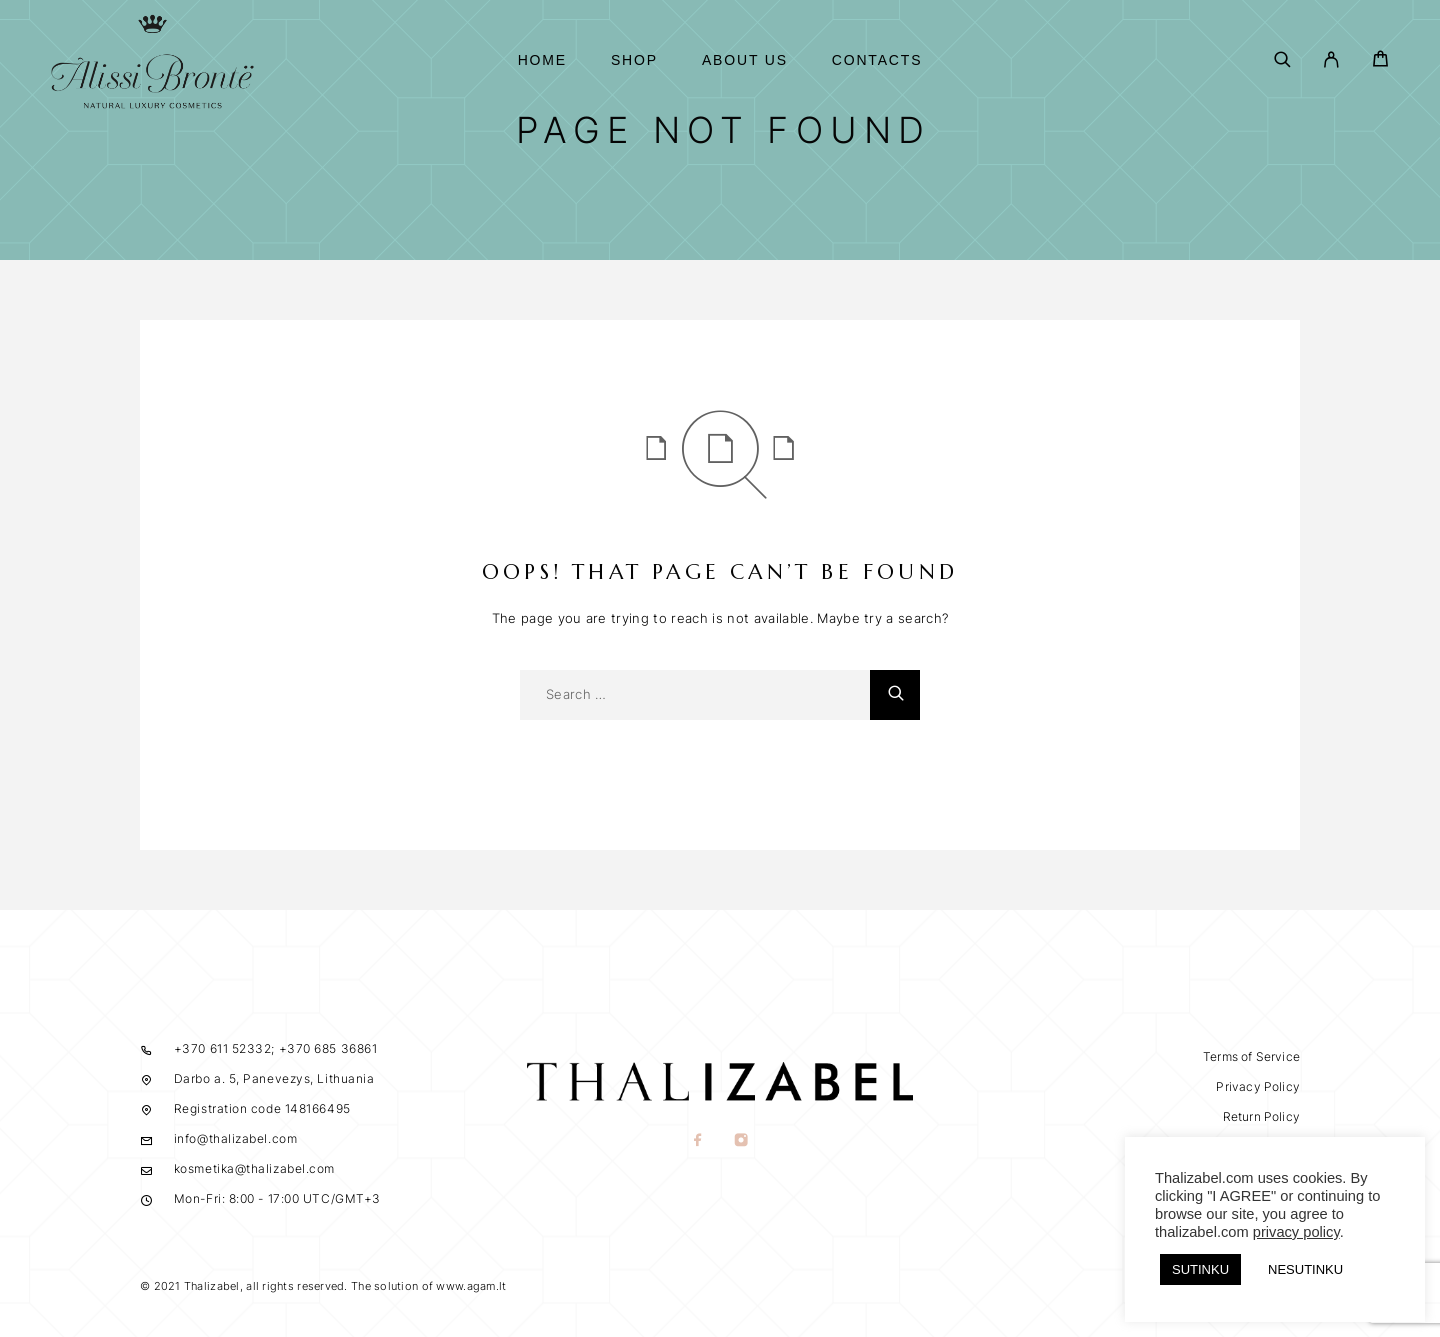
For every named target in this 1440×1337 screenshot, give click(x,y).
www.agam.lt (471, 1286)
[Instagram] (741, 1142)
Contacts (877, 60)
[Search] (1282, 61)
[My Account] (1331, 61)
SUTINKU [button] (1200, 1269)
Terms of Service (1251, 1056)
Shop (634, 60)
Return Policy (1261, 1116)
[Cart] (1380, 61)
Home (542, 60)
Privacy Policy (1258, 1086)
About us (745, 60)
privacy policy (1296, 1232)
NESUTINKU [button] (1305, 1269)
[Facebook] (698, 1142)
